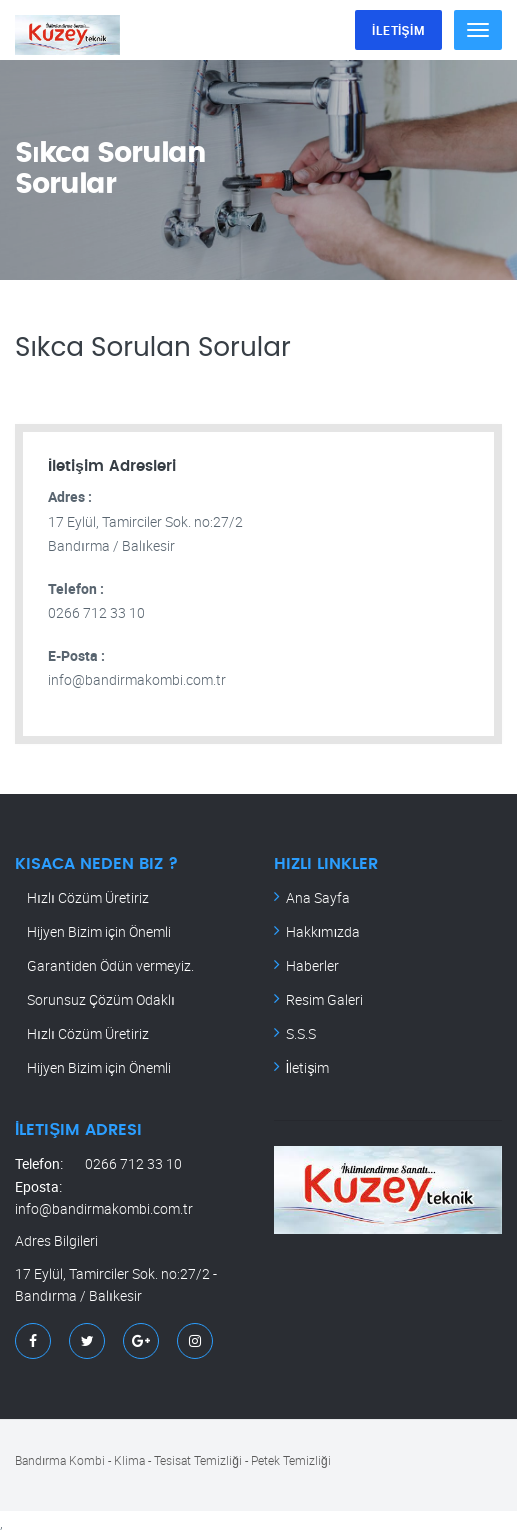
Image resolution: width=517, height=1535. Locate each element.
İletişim (308, 1067)
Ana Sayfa (318, 897)
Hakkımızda (323, 931)
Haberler (312, 965)
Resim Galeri (324, 999)
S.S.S (301, 1033)
